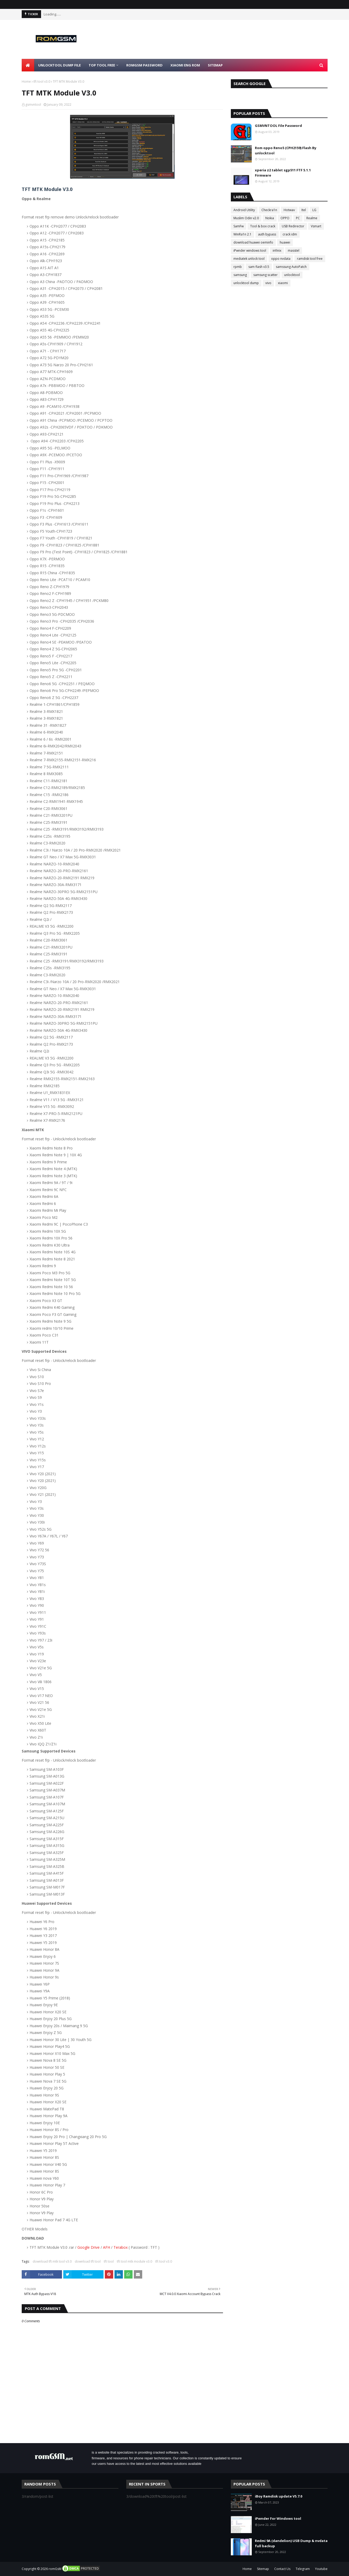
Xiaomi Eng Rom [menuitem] (185, 65)
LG (314, 210)
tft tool (109, 2261)
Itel (303, 210)
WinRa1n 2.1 (242, 234)
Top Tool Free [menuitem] (102, 65)
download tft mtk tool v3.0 (52, 2261)
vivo (268, 283)
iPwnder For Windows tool (278, 2518)
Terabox (120, 2247)
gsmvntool (33, 104)
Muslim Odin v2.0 (246, 218)
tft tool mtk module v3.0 (134, 2261)
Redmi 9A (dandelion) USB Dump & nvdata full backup (291, 2543)
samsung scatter (265, 275)
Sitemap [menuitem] (215, 65)
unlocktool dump (246, 283)
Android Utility (244, 210)
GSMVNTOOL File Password (278, 125)
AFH (106, 2247)
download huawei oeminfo (253, 242)
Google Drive (88, 2247)
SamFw (238, 226)
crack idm (290, 234)
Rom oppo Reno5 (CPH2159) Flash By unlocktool (285, 150)
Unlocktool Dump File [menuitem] (59, 65)
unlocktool (292, 275)
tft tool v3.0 (41, 81)
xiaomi (283, 283)
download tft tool (88, 2261)
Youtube (321, 2569)
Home (26, 81)
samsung (240, 275)
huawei (285, 242)
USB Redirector (293, 226)
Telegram (303, 2569)
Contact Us (282, 2569)
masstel (293, 250)
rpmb (237, 266)
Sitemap (263, 2569)
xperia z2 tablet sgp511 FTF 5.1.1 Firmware (283, 173)
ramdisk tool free (310, 258)
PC (298, 218)
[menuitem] (28, 65)
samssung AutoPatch (291, 266)
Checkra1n (269, 210)
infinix (277, 250)
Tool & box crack (262, 226)
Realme (311, 218)
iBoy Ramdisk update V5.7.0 (278, 2496)
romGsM (55, 2569)
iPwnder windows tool (249, 250)
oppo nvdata (280, 258)
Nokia (269, 218)
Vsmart (316, 226)
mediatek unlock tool (249, 258)
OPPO (285, 218)
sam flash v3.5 (258, 266)
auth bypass (267, 234)
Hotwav (289, 210)
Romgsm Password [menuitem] (144, 65)
